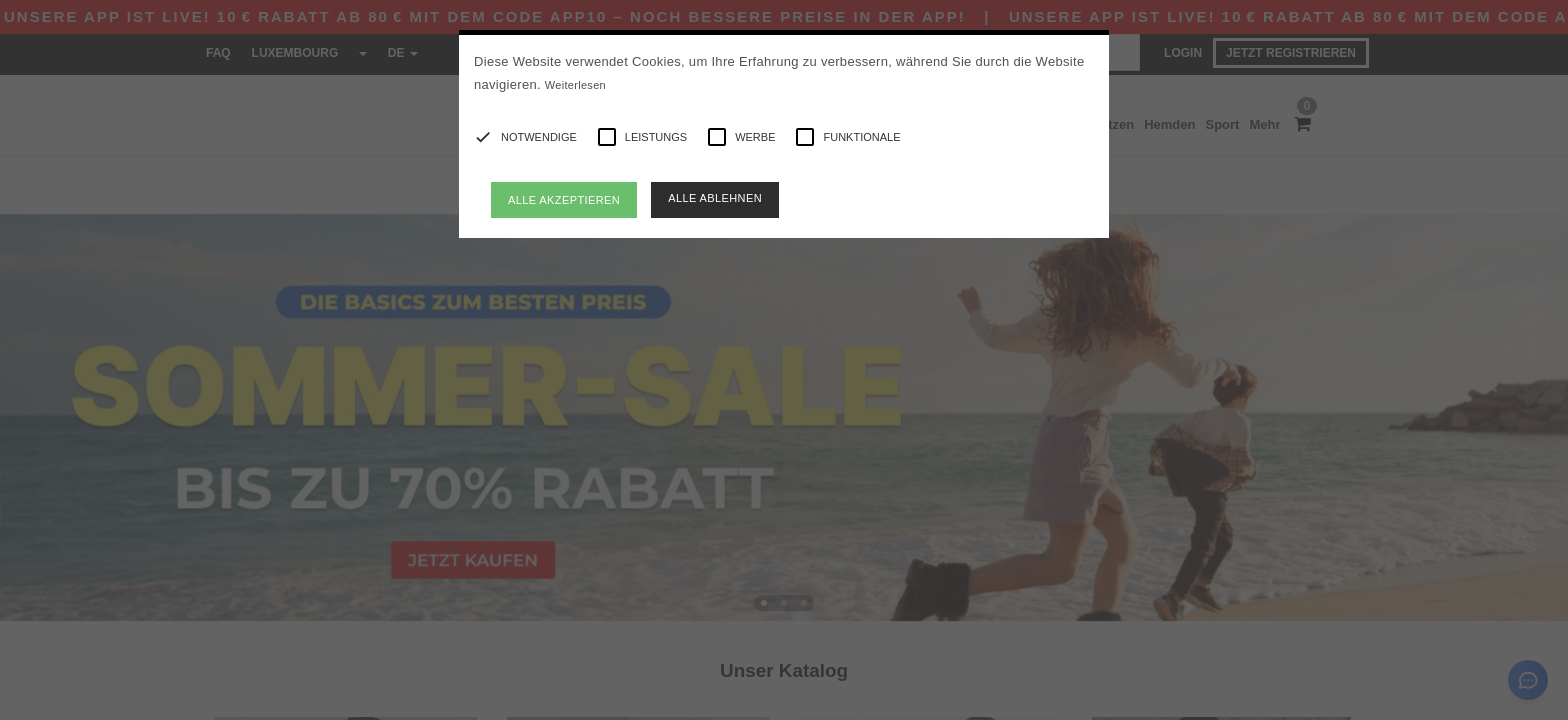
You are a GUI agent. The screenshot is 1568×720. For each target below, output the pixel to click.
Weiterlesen (575, 85)
